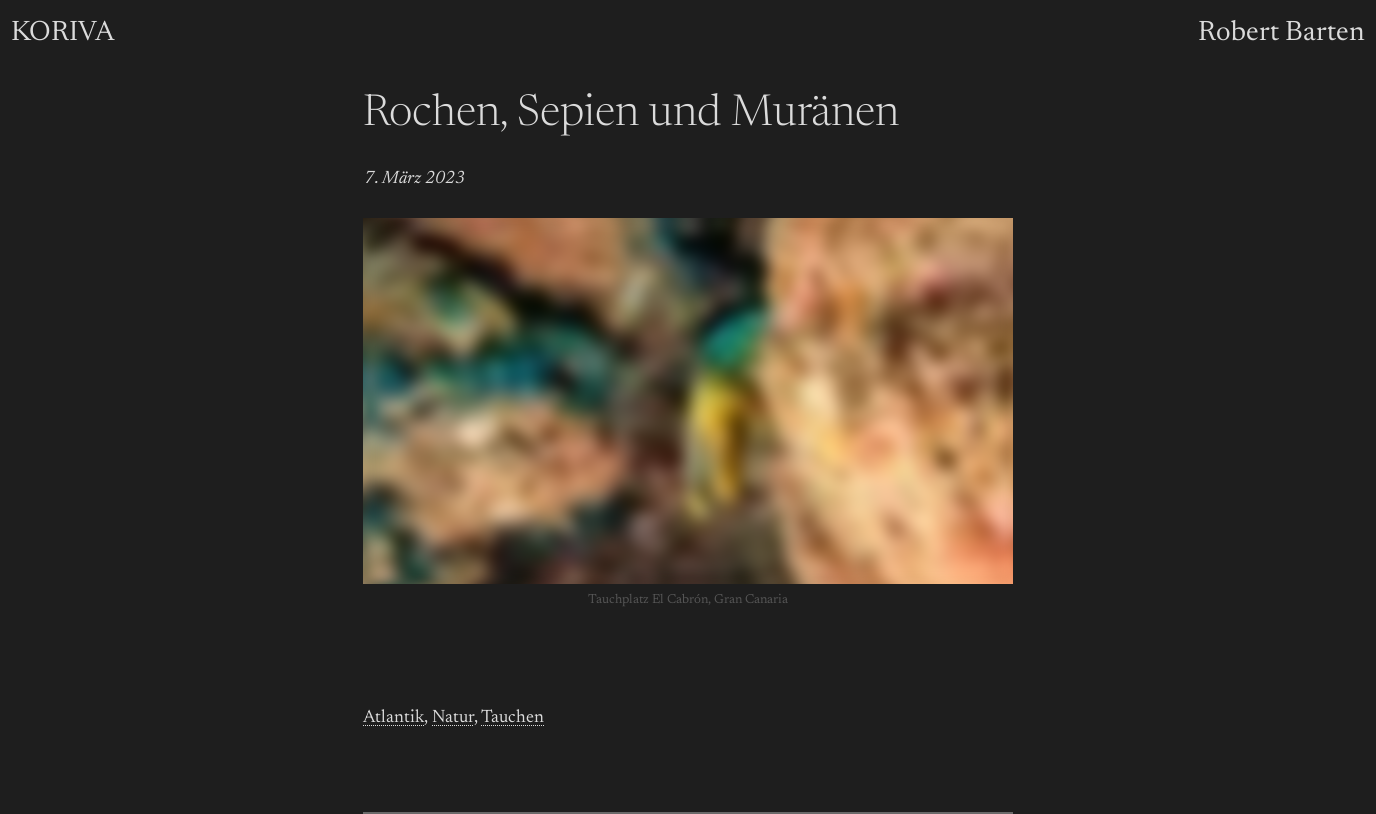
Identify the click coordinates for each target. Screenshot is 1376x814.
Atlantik (393, 718)
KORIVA (62, 33)
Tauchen (512, 718)
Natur (453, 718)
